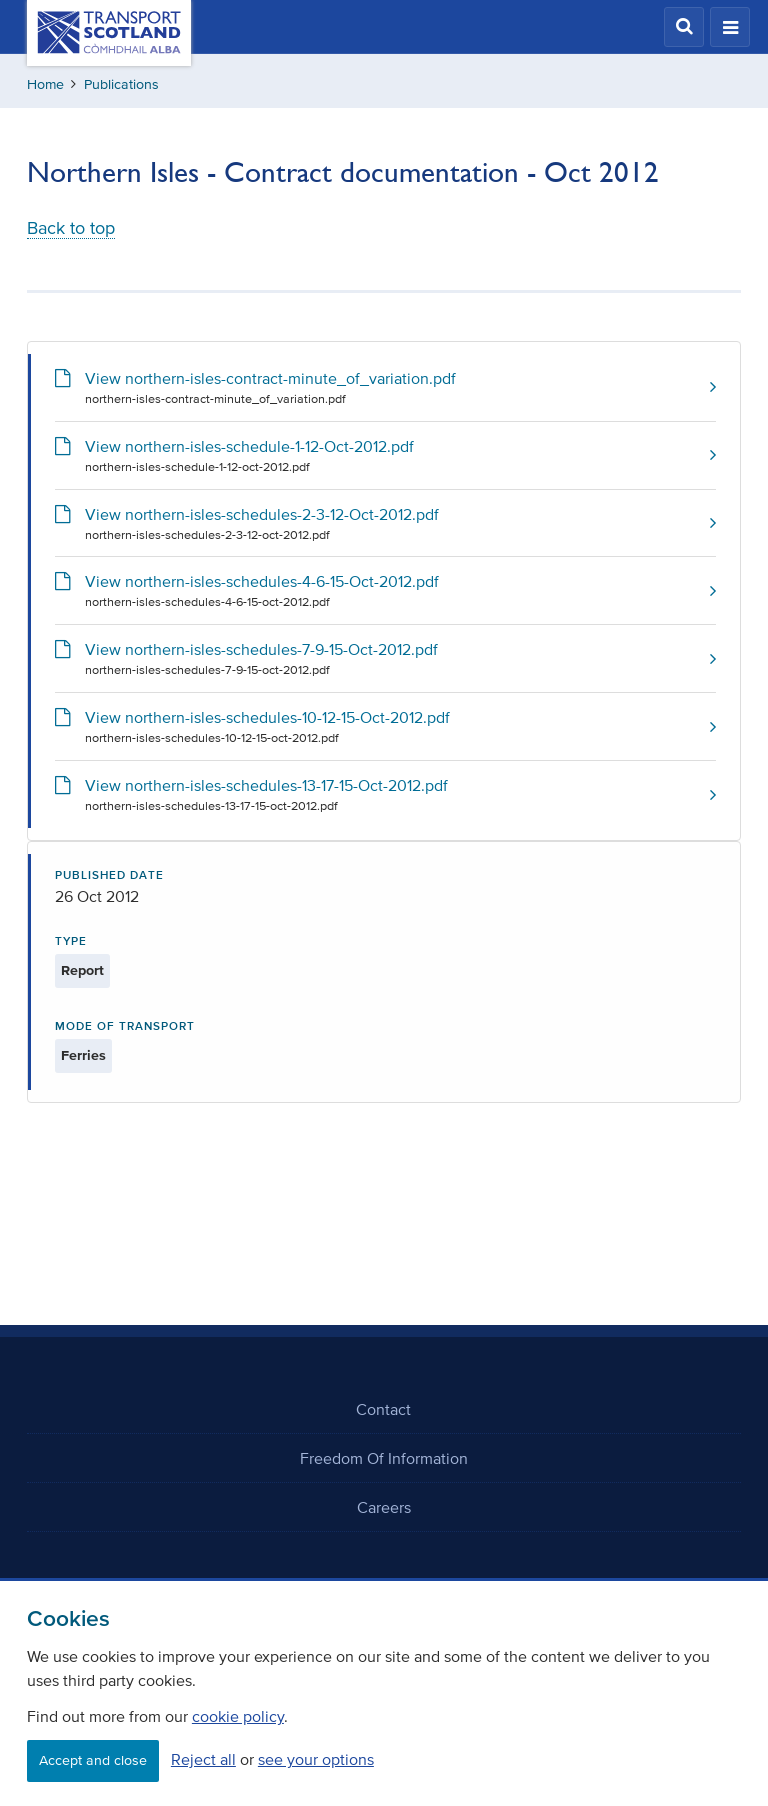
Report (82, 970)
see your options (316, 1759)
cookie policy (238, 1716)
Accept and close (93, 1760)
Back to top (71, 228)
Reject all (203, 1759)
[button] (684, 27)
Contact (383, 1409)
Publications (121, 84)
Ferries (83, 1055)
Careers (384, 1507)
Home (45, 84)
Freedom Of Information (384, 1458)
